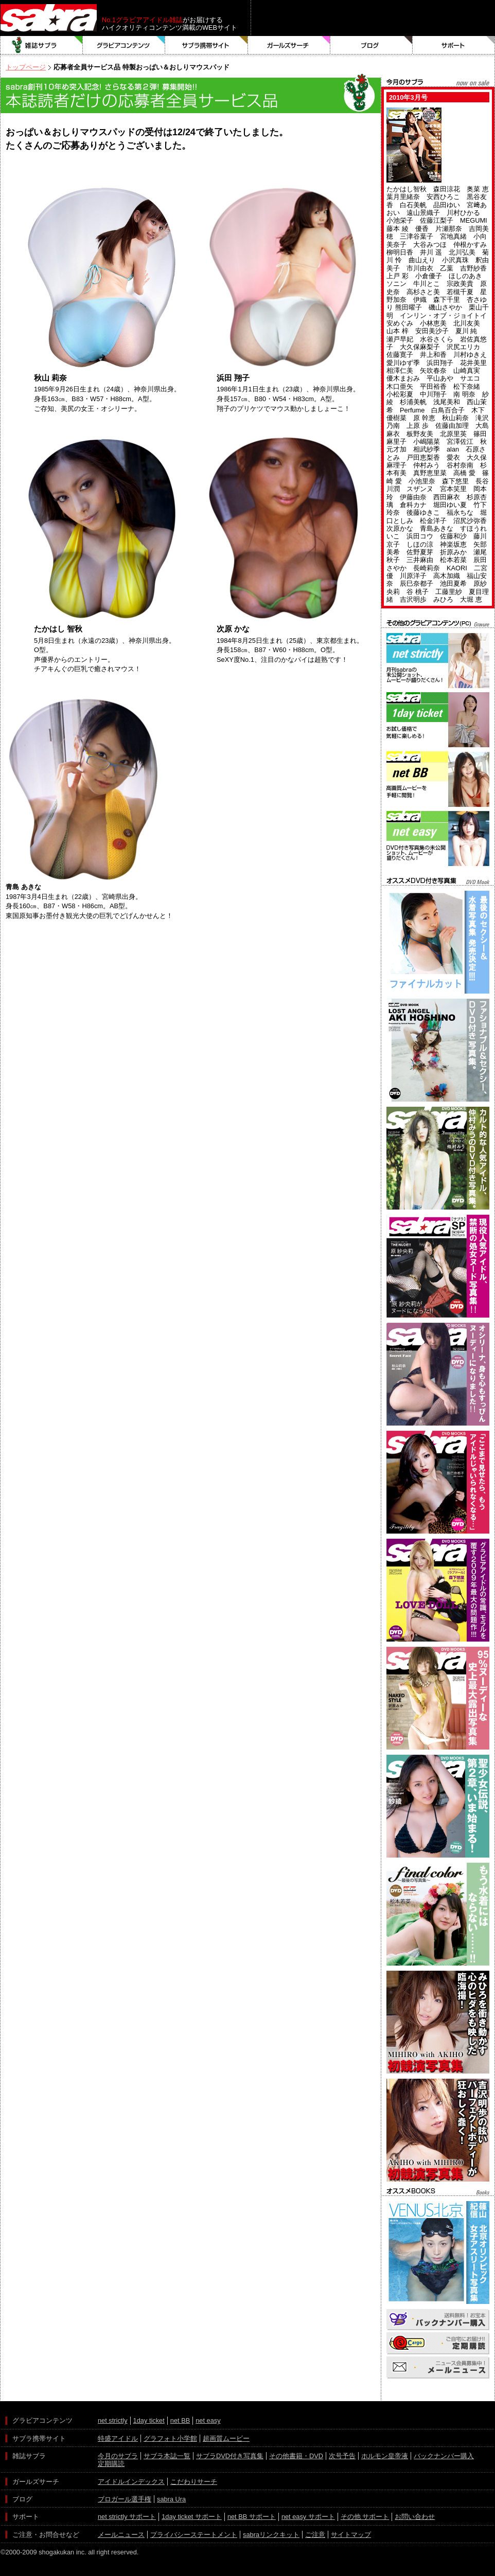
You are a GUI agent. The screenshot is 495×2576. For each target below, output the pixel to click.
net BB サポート (251, 2516)
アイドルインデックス (131, 2481)
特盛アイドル (118, 2438)
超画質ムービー (226, 2438)
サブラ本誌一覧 (167, 2456)
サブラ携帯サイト (206, 45)
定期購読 (111, 2463)
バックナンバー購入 (444, 2456)
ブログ (371, 45)
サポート (454, 45)
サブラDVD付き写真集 (229, 2456)
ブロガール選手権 (124, 2499)
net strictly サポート (127, 2516)
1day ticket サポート (192, 2516)
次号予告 (342, 2456)
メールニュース (121, 2534)
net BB (180, 2420)
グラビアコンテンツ (124, 45)
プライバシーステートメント (193, 2534)
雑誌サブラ (42, 45)
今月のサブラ (118, 2456)
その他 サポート (365, 2516)
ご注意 (315, 2534)
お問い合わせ (415, 2516)
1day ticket (149, 2420)
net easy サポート (308, 2516)
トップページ (26, 67)
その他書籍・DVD (296, 2456)
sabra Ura (171, 2499)
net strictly (113, 2420)
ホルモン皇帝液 (384, 2456)
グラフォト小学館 (170, 2438)
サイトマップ (351, 2534)
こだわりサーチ (193, 2481)
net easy (208, 2420)
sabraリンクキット (271, 2534)
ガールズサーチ (289, 45)
